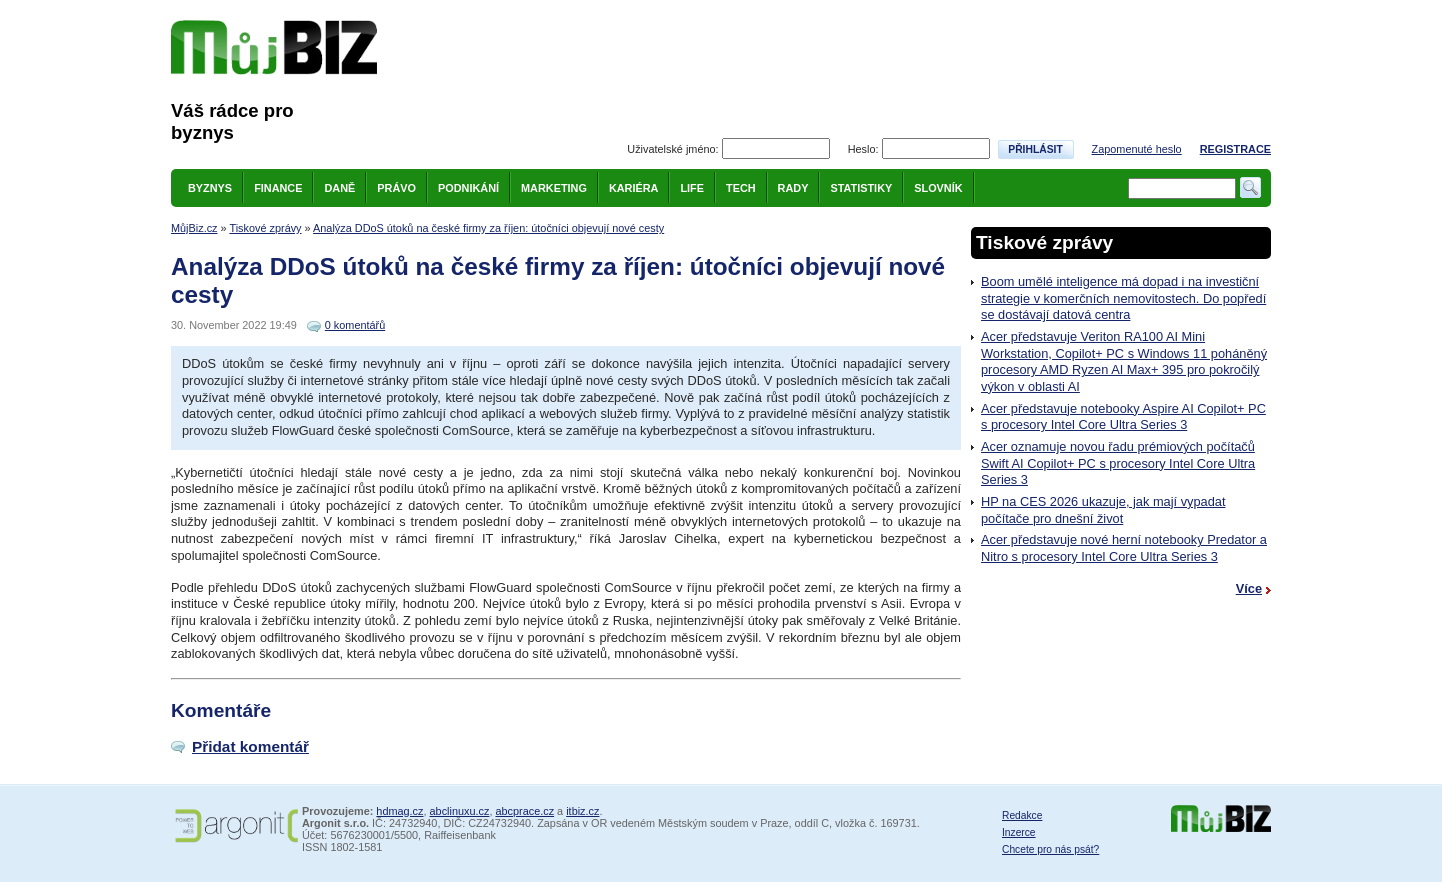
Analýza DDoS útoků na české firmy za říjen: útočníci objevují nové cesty (488, 228)
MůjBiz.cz (194, 228)
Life (692, 188)
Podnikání (468, 188)
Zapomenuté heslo (1137, 149)
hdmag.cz (399, 811)
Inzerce (1019, 832)
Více (1249, 588)
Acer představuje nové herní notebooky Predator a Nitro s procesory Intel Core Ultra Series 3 (1124, 548)
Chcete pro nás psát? (1050, 849)
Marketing (554, 188)
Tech (741, 188)
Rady (793, 188)
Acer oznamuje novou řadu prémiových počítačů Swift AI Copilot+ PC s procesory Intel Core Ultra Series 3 (1118, 463)
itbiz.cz (582, 811)
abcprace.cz (524, 811)
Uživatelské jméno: (672, 149)
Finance (278, 188)
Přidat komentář (250, 746)
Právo (396, 188)
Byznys (210, 188)
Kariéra (634, 188)
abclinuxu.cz (460, 811)
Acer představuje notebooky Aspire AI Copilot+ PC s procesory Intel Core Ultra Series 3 (1123, 417)
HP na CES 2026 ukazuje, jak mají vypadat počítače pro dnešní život (1103, 510)
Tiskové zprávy (265, 228)
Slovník (938, 188)
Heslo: (863, 149)
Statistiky (861, 188)
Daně (339, 188)
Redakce (1022, 815)
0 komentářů (355, 325)
